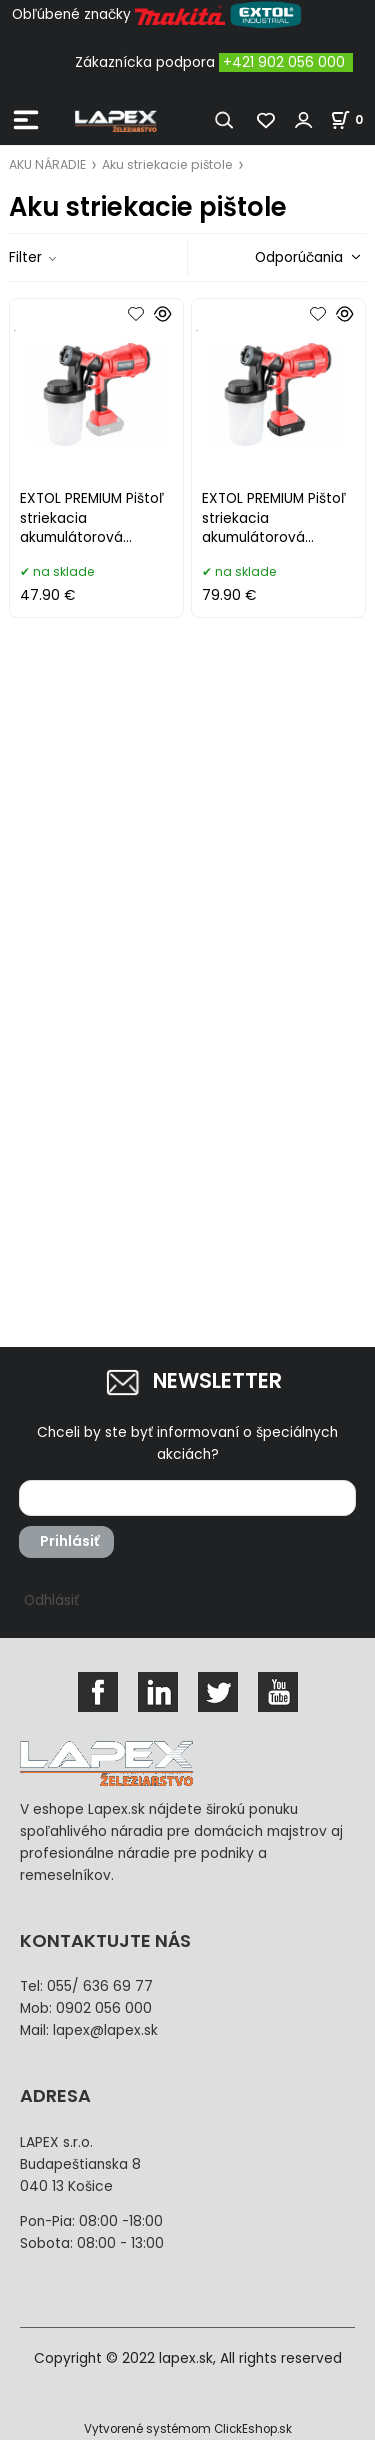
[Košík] (352, 119)
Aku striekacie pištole (167, 164)
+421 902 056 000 (284, 62)
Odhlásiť (51, 1600)
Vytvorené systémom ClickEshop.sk (188, 2429)
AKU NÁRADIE (47, 164)
